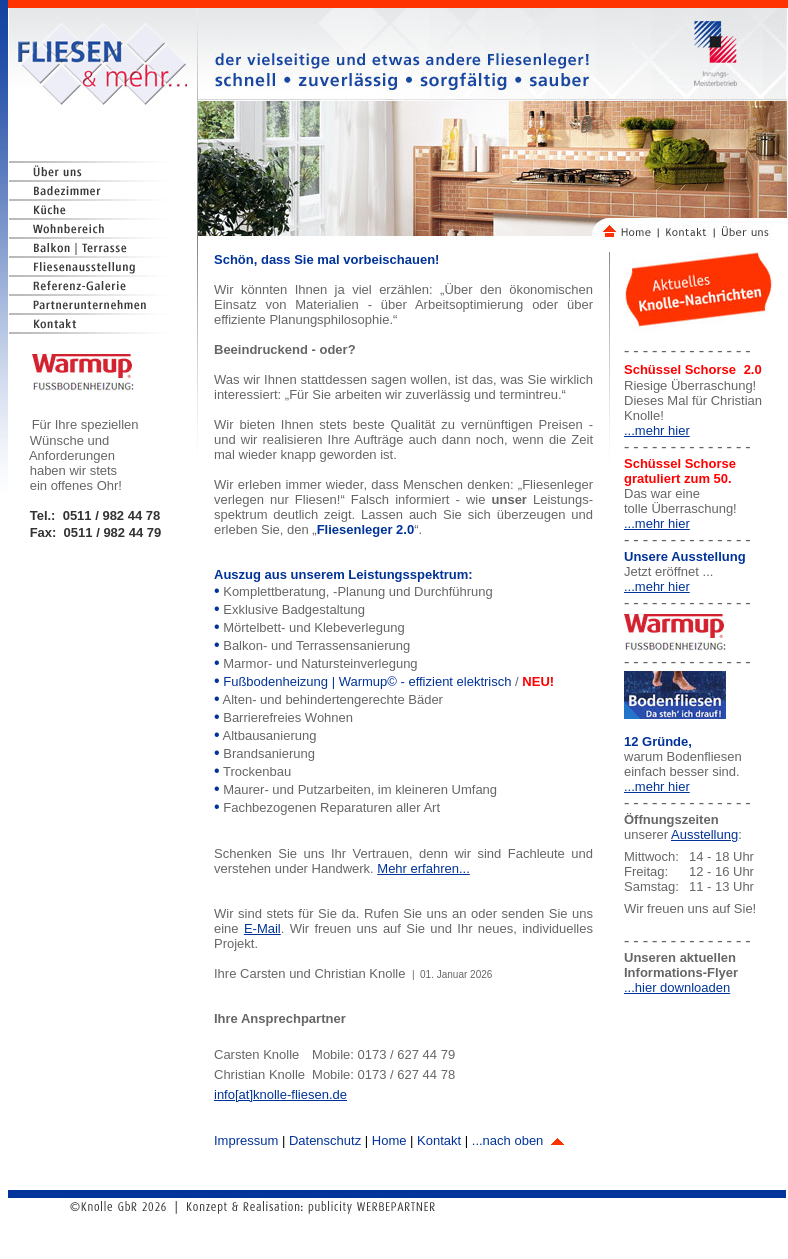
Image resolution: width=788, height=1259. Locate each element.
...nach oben (518, 1140)
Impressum (246, 1140)
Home (389, 1140)
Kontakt (439, 1140)
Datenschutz (325, 1140)
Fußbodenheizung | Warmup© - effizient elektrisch (369, 681)
